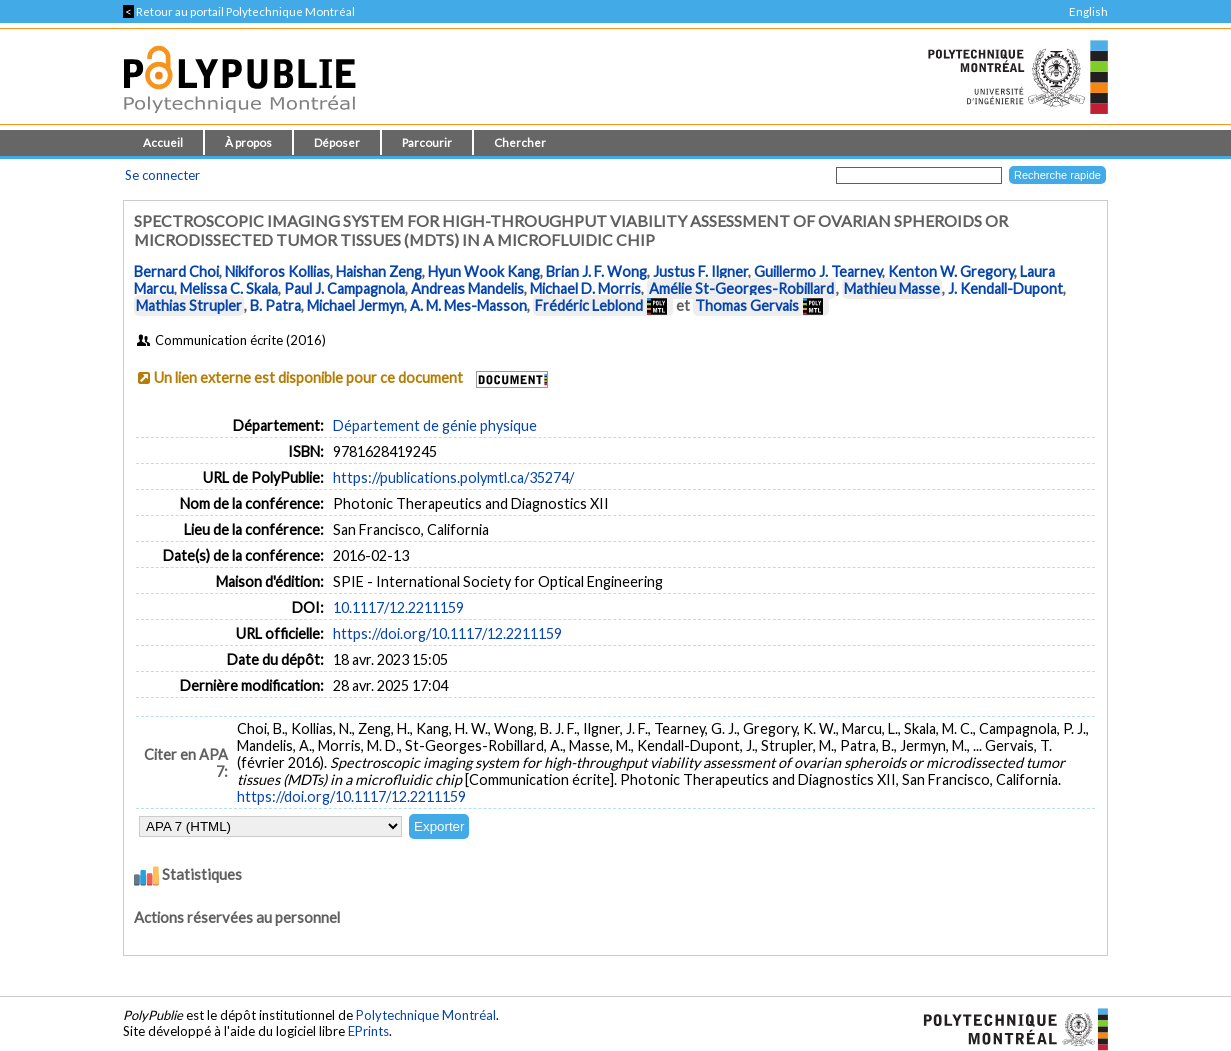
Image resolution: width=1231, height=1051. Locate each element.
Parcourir (427, 142)
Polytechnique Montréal (426, 1015)
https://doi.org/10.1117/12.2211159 (447, 633)
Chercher (520, 142)
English (1088, 11)
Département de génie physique (435, 425)
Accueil (163, 142)
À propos (248, 142)
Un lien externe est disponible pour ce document (308, 377)
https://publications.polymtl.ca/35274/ (453, 477)
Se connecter (162, 175)
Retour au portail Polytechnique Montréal (239, 11)
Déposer (337, 142)
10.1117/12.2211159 (398, 607)
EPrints (368, 1031)
